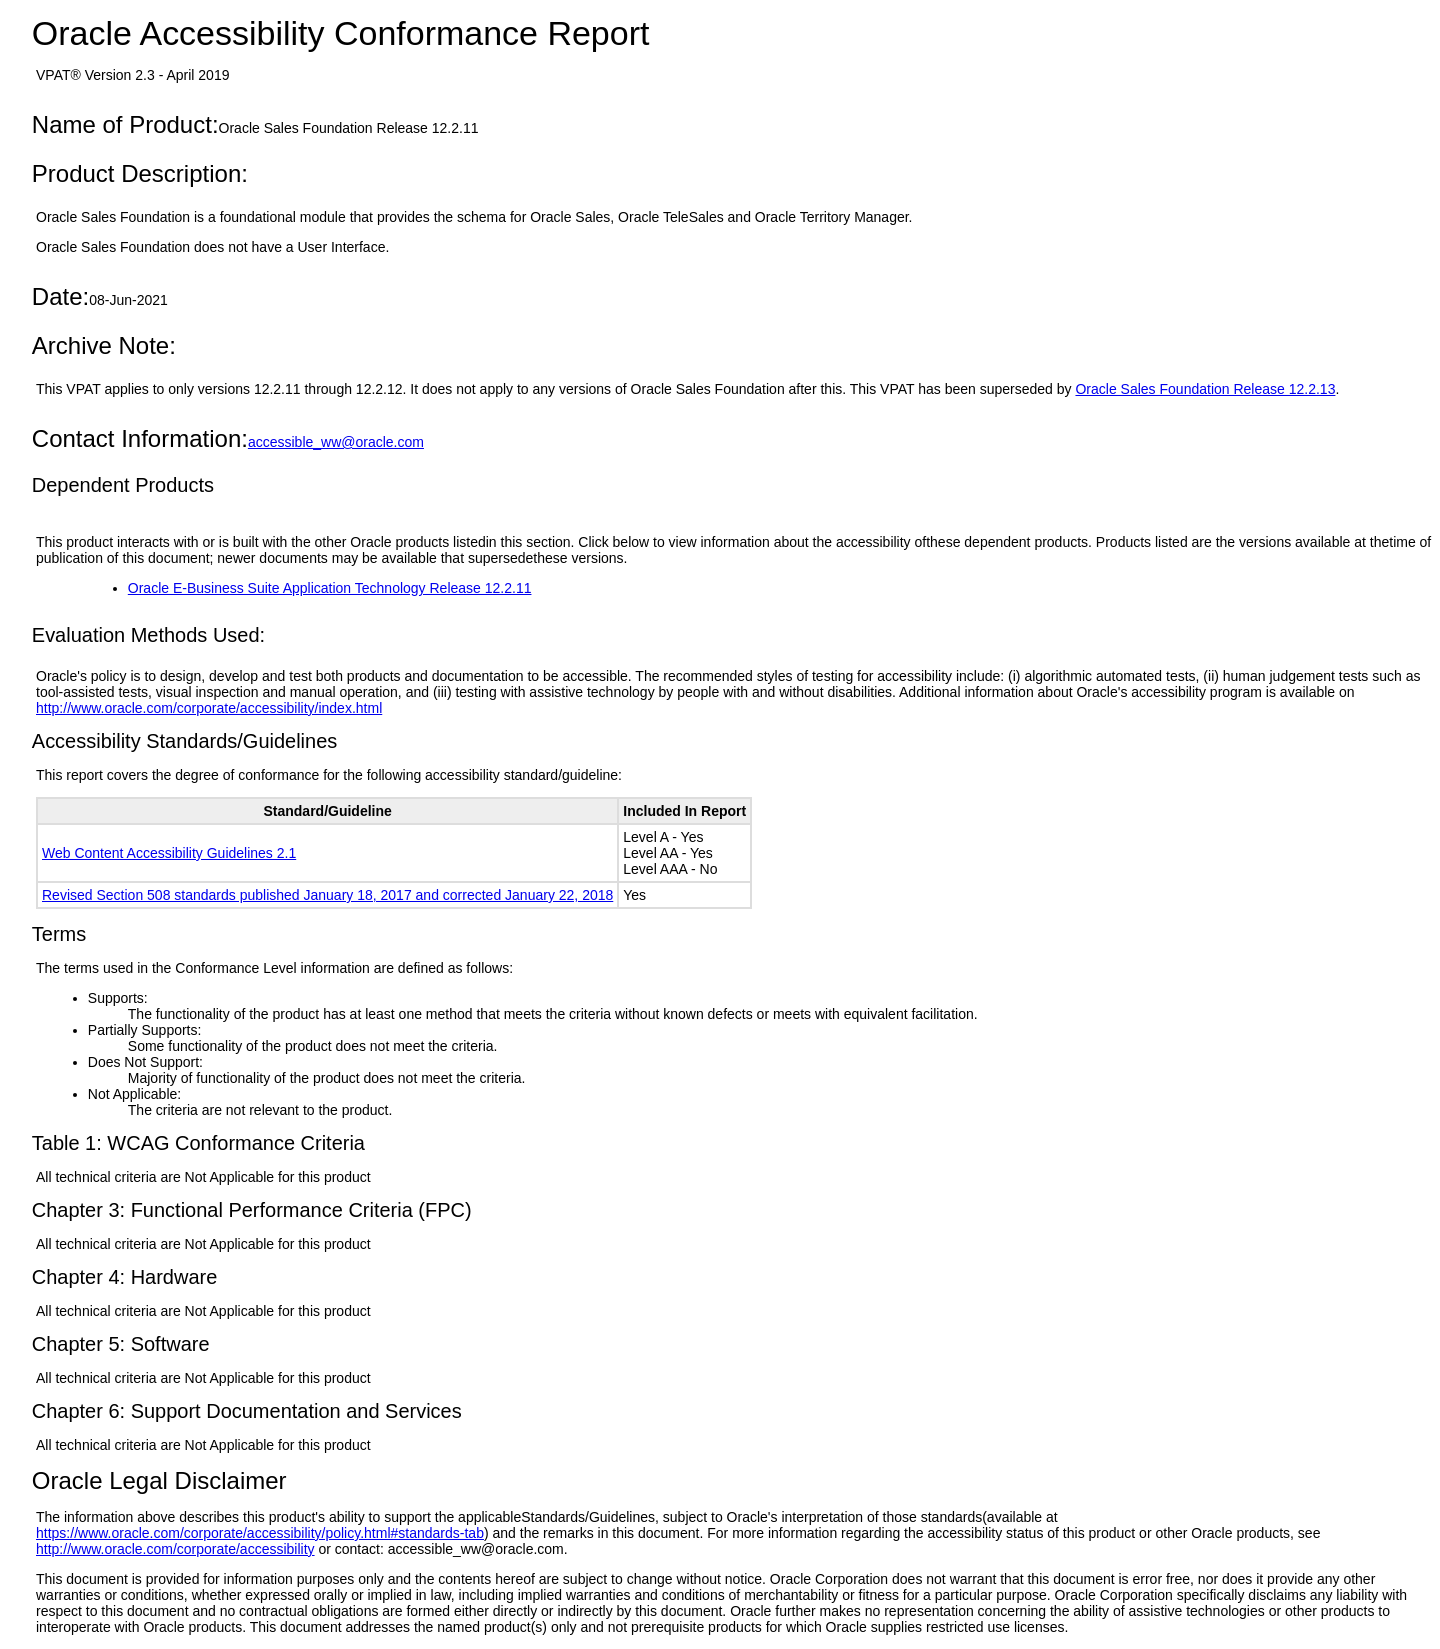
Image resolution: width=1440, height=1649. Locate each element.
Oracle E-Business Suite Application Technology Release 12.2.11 (330, 588)
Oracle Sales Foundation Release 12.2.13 (1205, 389)
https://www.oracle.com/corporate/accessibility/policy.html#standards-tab (260, 1533)
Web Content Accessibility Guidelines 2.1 (169, 853)
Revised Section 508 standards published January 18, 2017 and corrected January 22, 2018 (327, 895)
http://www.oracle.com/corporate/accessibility (175, 1549)
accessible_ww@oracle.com (336, 442)
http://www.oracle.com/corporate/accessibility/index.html (209, 708)
